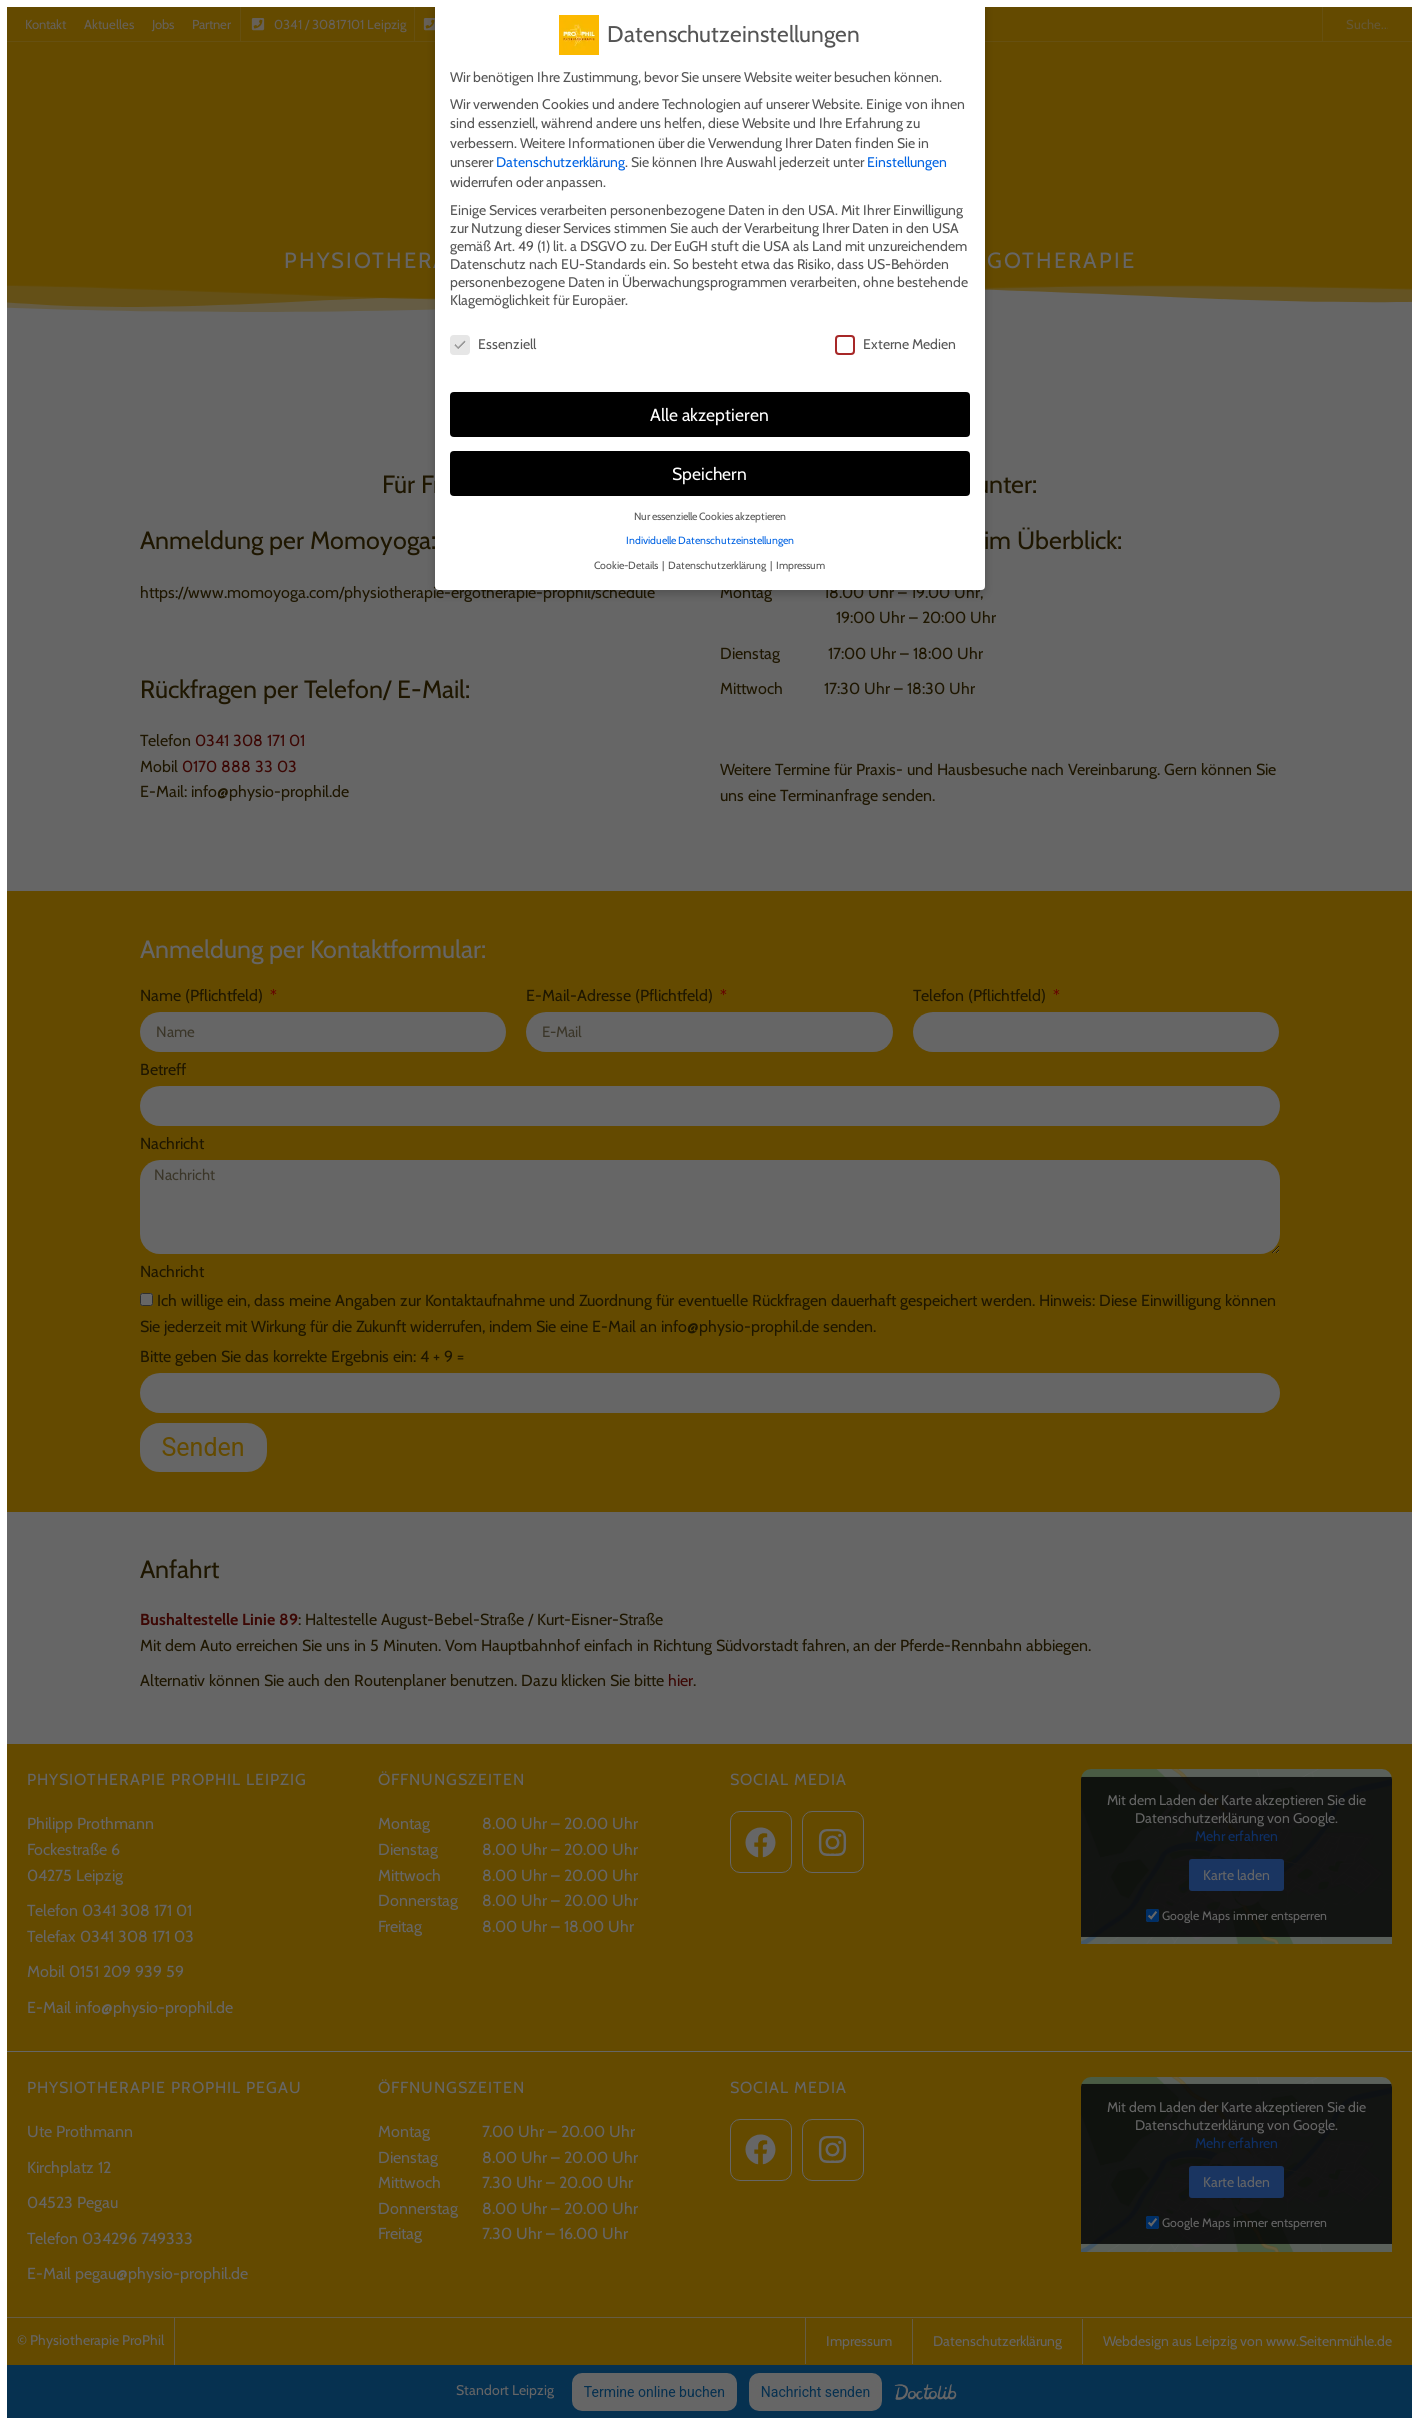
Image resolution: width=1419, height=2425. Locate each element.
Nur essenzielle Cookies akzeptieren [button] (710, 512)
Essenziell (493, 341)
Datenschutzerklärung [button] (718, 561)
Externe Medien (895, 341)
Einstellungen (907, 159)
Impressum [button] (800, 561)
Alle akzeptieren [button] (709, 410)
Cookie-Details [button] (627, 561)
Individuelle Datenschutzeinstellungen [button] (710, 537)
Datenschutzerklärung (560, 159)
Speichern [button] (709, 469)
